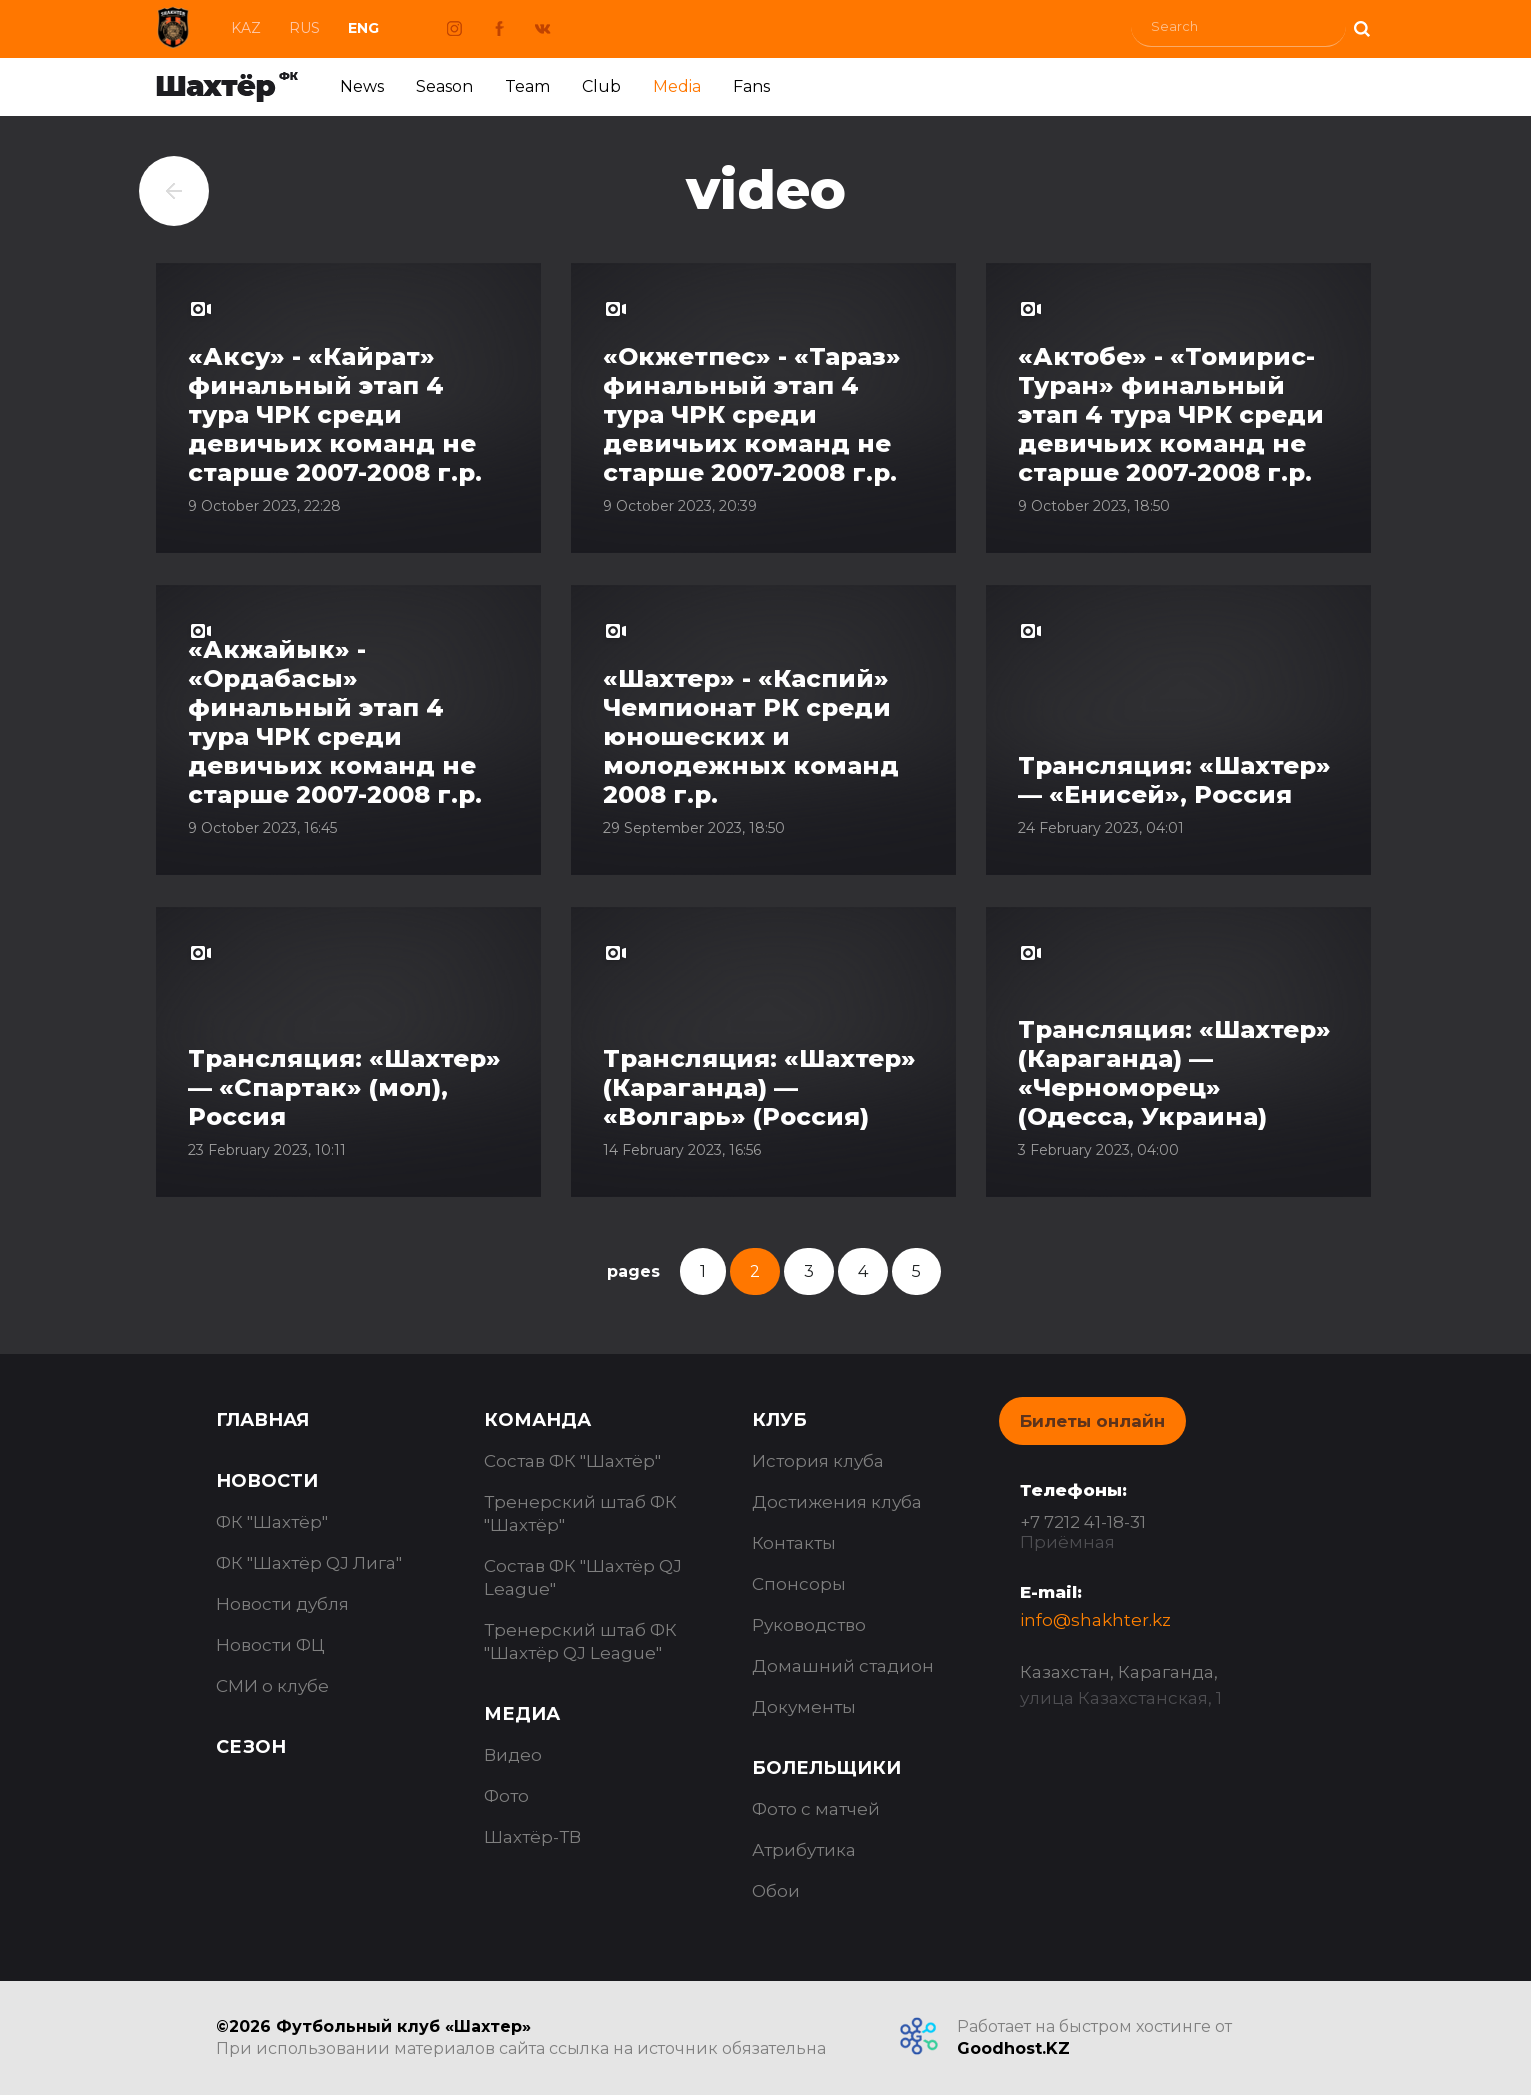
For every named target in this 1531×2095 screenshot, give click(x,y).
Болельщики (826, 1768)
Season (444, 86)
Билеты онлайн (1092, 1421)
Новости (267, 1481)
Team (527, 86)
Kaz (246, 28)
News (362, 86)
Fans (751, 86)
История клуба (818, 1461)
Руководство (809, 1625)
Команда (537, 1420)
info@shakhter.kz (1095, 1620)
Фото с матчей (816, 1809)
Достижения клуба (837, 1502)
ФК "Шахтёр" (272, 1522)
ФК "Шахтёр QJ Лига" (309, 1563)
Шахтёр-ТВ (532, 1837)
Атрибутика (804, 1850)
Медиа (522, 1714)
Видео (513, 1755)
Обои (776, 1891)
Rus (304, 28)
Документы (804, 1707)
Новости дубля (282, 1604)
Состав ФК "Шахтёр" (572, 1461)
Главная (262, 1420)
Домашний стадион (843, 1666)
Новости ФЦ (270, 1645)
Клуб (779, 1420)
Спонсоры (799, 1584)
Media (677, 86)
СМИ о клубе (272, 1686)
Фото (506, 1796)
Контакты (794, 1543)
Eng (363, 28)
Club (601, 86)
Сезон (251, 1747)
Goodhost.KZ (1013, 2048)
